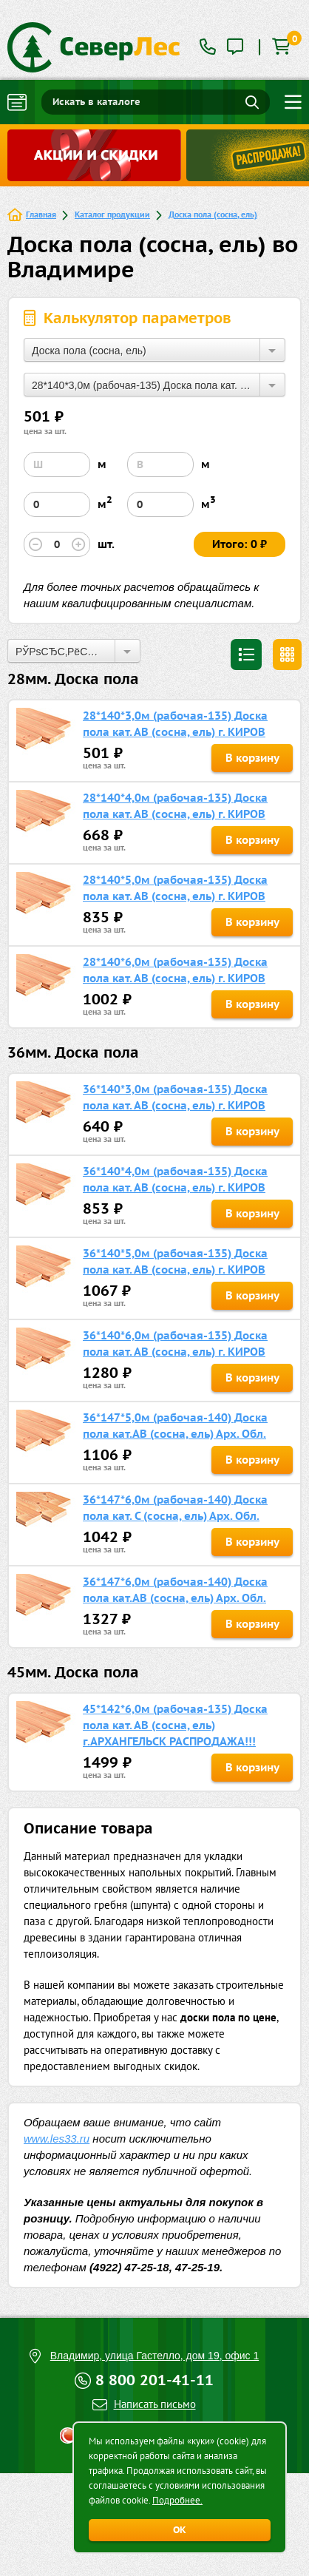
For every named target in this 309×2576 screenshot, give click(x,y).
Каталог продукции (112, 214)
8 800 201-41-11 (154, 2380)
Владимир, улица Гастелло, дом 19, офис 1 (154, 2356)
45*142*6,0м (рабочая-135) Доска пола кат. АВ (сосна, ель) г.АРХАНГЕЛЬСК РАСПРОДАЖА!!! (175, 1725)
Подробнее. (177, 2500)
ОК (179, 2529)
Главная (41, 214)
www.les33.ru (56, 2138)
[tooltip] (235, 47)
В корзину (252, 758)
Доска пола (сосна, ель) (213, 214)
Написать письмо (155, 2404)
